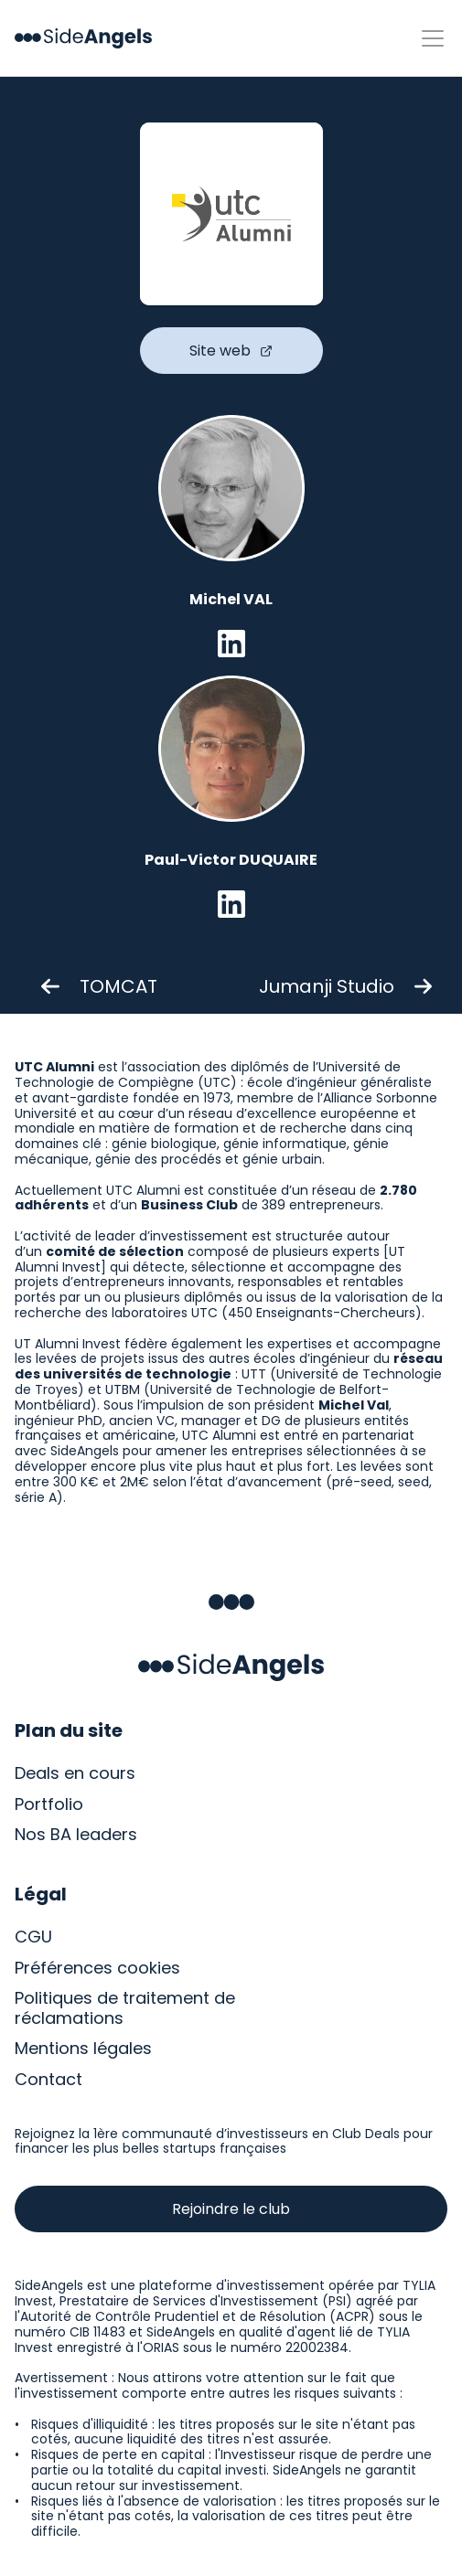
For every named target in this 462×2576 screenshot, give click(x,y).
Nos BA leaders (76, 1834)
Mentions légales (83, 2048)
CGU (33, 1936)
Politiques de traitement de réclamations (127, 2007)
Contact (48, 2079)
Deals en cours (75, 1773)
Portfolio (49, 1804)
